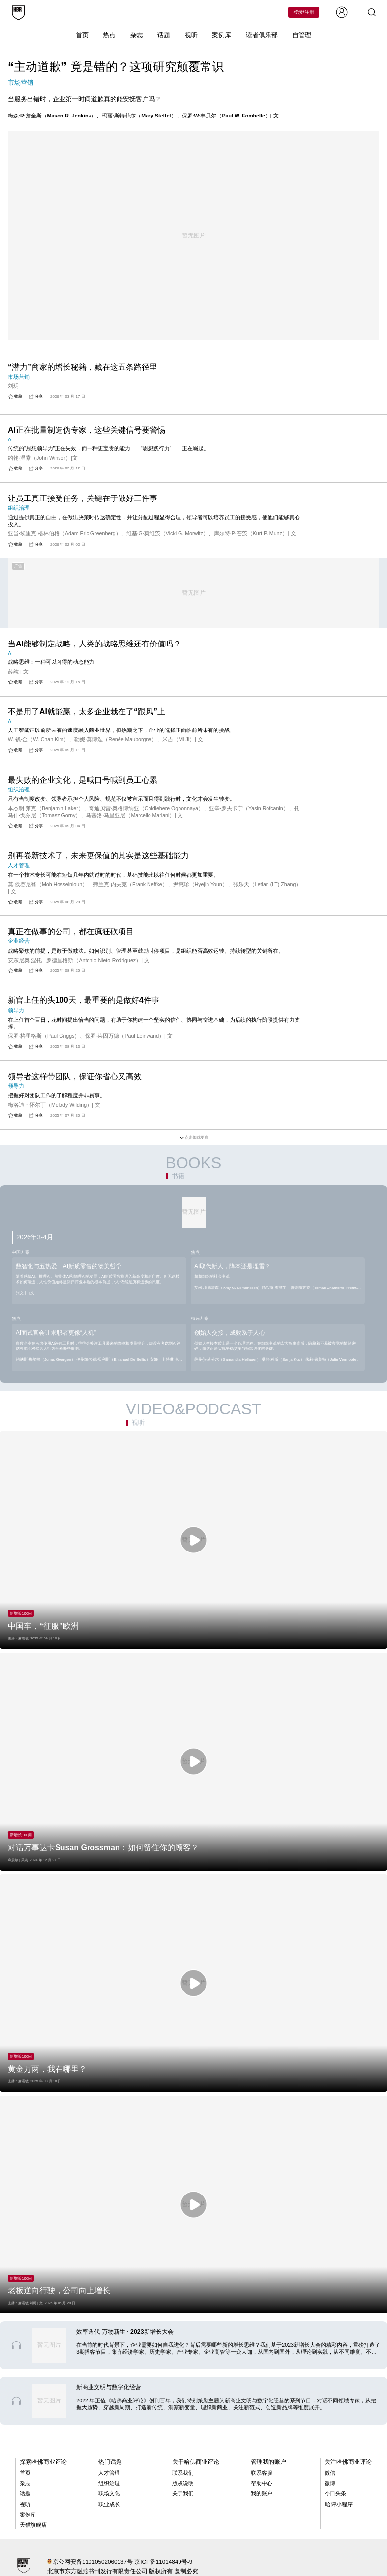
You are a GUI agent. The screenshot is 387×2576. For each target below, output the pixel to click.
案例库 (221, 35)
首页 (82, 35)
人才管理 (109, 2473)
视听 (191, 35)
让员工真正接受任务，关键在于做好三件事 (82, 498)
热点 (109, 35)
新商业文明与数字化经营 (108, 2387)
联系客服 (261, 2473)
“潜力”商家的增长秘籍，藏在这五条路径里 (82, 367)
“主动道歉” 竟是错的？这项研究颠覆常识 (116, 66)
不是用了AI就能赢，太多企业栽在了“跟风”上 (86, 711)
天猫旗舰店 (33, 2525)
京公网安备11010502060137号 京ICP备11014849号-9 (122, 2561)
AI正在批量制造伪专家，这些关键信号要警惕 (86, 430)
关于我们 (183, 2493)
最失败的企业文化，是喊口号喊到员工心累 (82, 780)
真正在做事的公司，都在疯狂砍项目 (71, 931)
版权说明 (183, 2483)
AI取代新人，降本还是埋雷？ (232, 1266)
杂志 (136, 35)
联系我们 (183, 2473)
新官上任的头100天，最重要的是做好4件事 (83, 1000)
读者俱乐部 (262, 35)
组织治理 (109, 2483)
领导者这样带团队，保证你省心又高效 (75, 1076)
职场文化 (109, 2493)
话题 (163, 35)
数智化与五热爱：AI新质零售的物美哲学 (68, 1266)
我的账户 (261, 2493)
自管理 (301, 35)
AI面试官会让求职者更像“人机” (56, 1332)
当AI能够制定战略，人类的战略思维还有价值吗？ (94, 644)
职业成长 (109, 2504)
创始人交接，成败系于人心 (229, 1332)
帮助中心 (261, 2483)
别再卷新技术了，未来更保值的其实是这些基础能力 (98, 855)
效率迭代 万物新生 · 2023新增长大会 (124, 2331)
